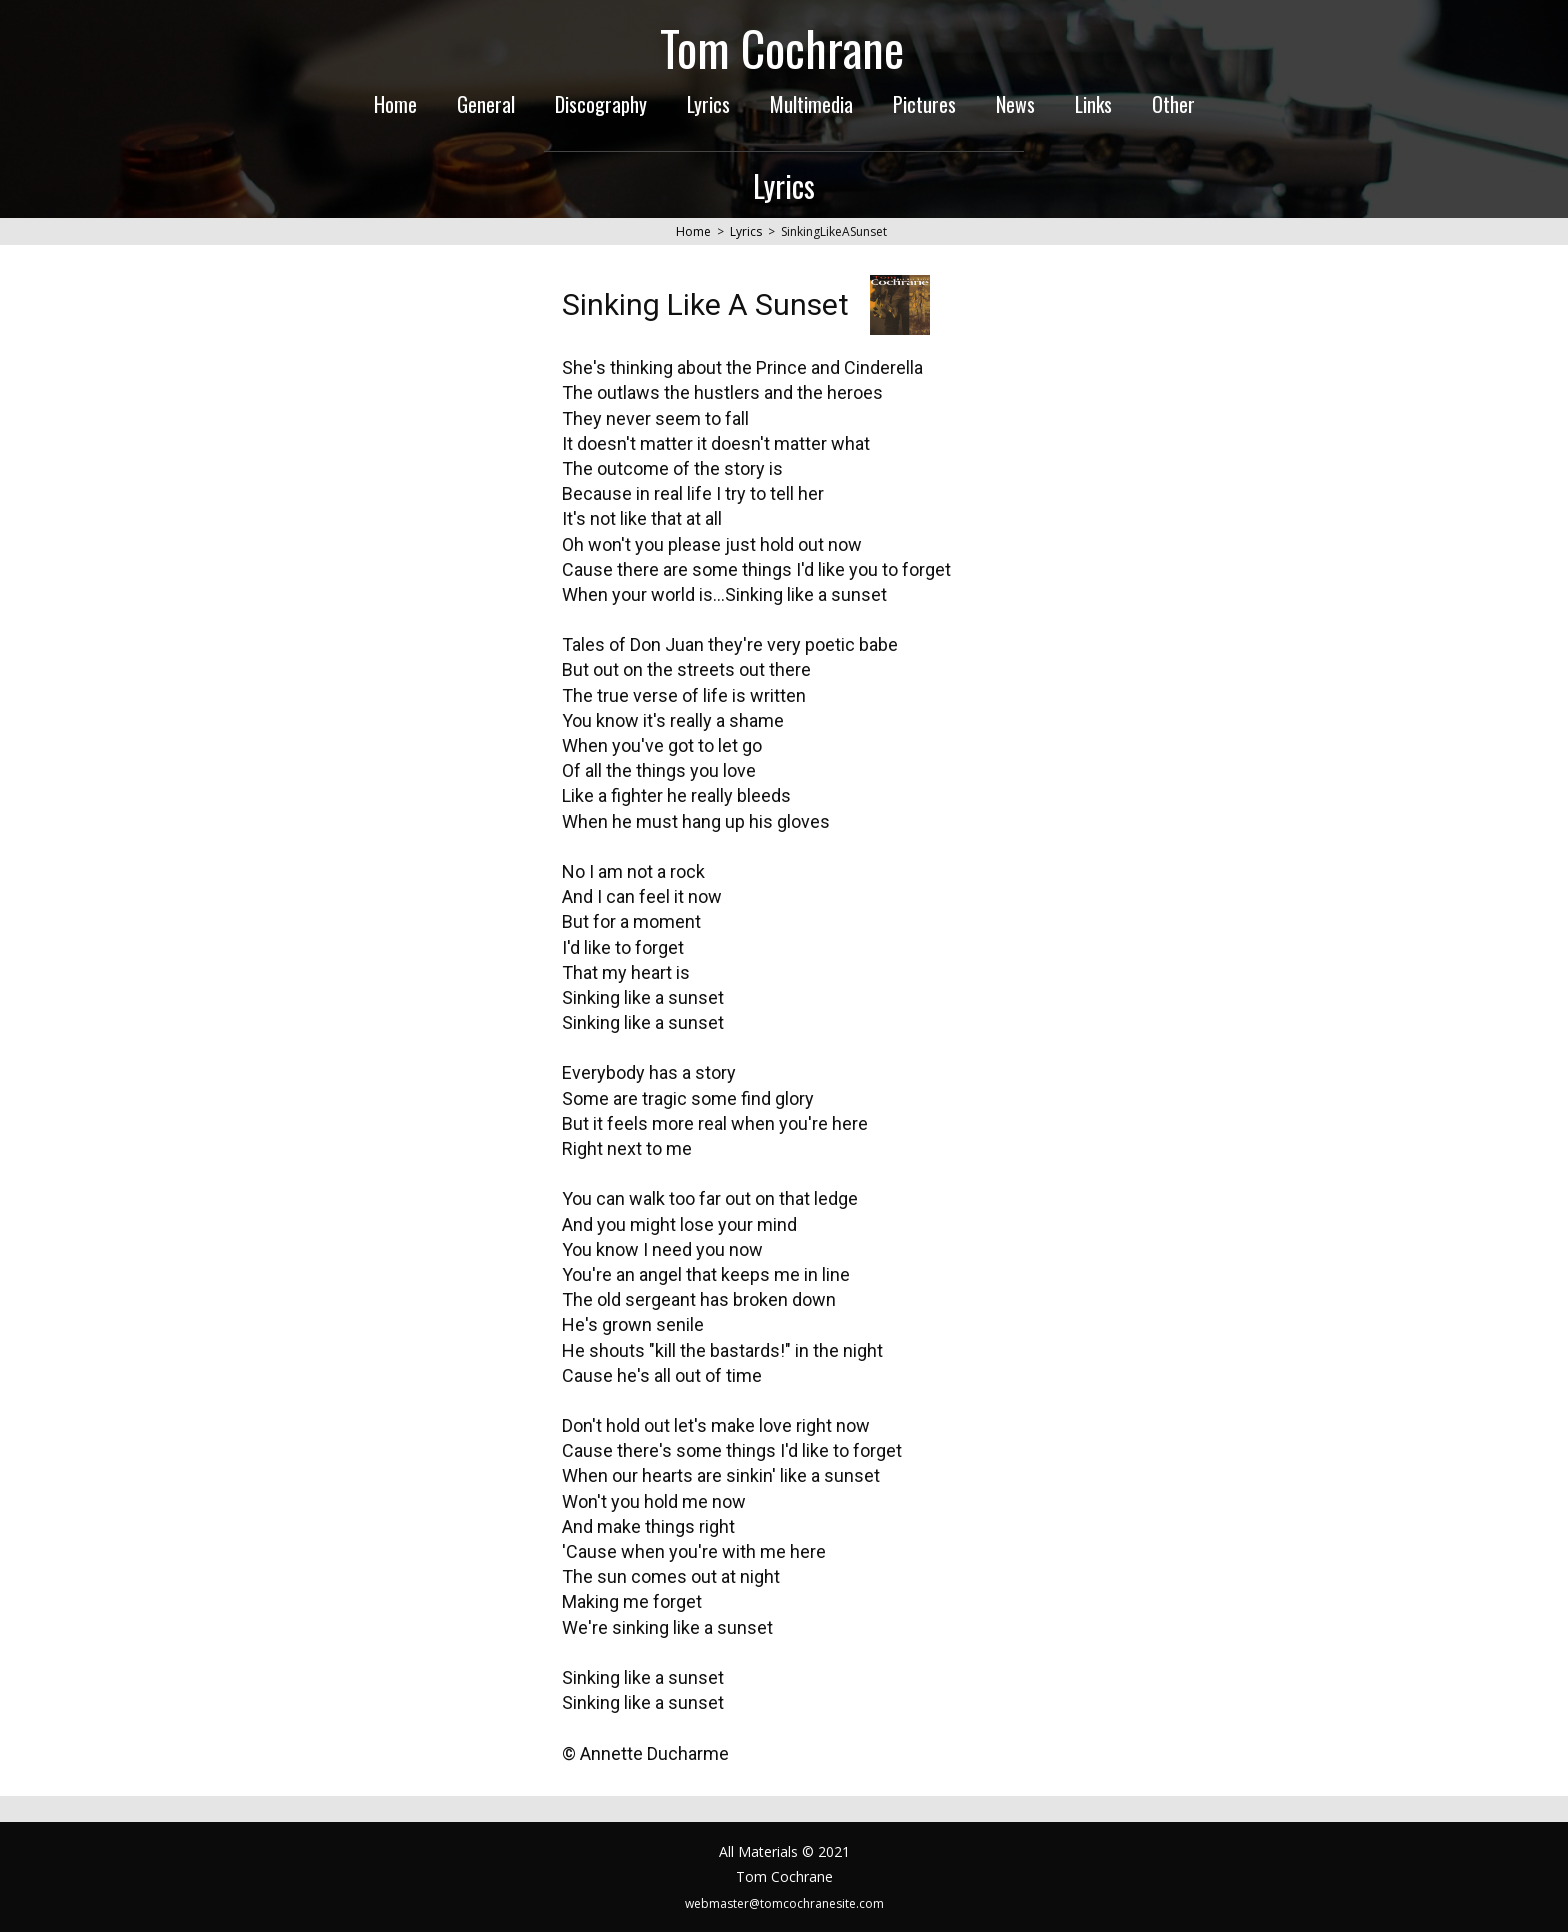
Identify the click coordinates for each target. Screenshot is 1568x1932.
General (486, 104)
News (1015, 104)
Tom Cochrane (782, 47)
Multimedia (811, 104)
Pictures (924, 104)
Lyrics (708, 104)
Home (395, 104)
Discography (601, 104)
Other (1173, 104)
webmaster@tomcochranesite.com (784, 1903)
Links (1093, 104)
